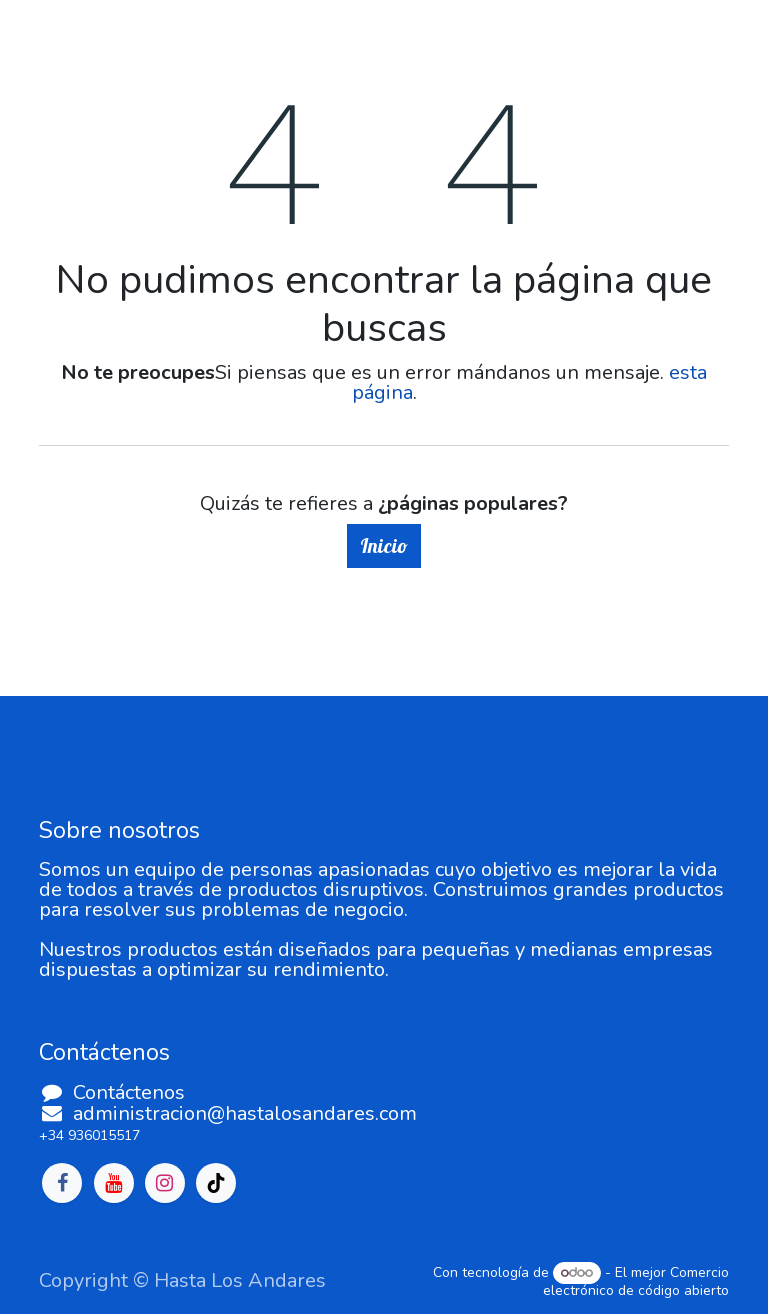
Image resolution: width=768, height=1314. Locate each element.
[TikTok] (216, 1183)
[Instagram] (165, 1183)
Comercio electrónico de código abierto (636, 1281)
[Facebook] (62, 1183)
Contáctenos (129, 1092)
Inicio (384, 545)
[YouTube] (114, 1183)
